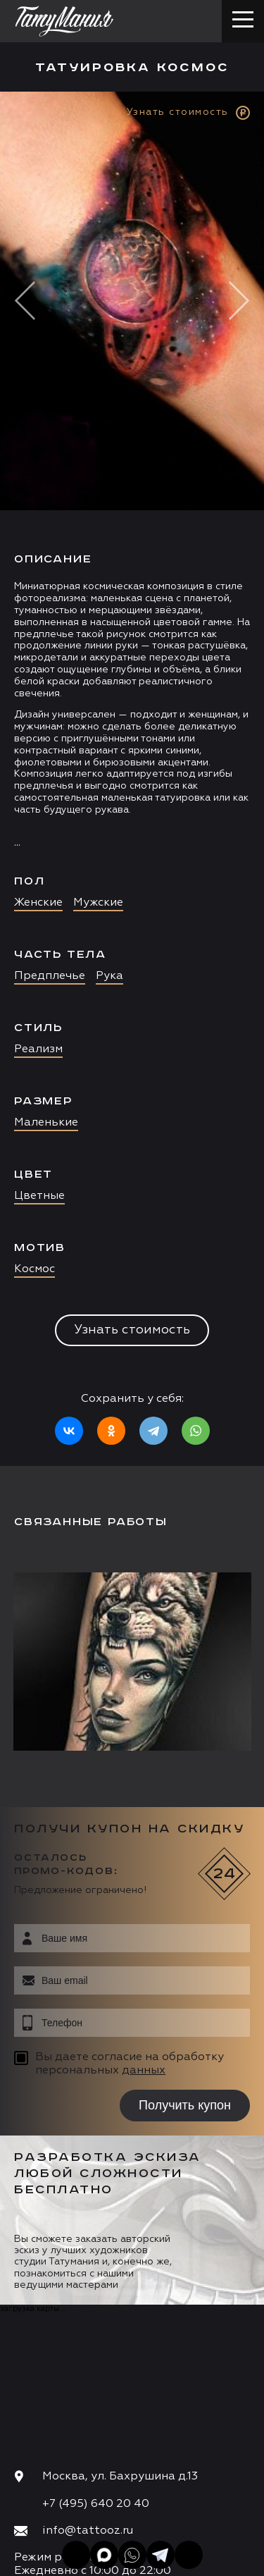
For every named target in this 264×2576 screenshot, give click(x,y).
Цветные (39, 1196)
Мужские (98, 902)
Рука (109, 976)
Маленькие (46, 1122)
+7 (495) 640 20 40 (95, 2504)
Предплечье (49, 976)
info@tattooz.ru (87, 2531)
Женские (38, 902)
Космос (34, 1269)
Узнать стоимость (132, 1330)
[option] (132, 779)
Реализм (38, 1049)
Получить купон (185, 2105)
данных (143, 2070)
